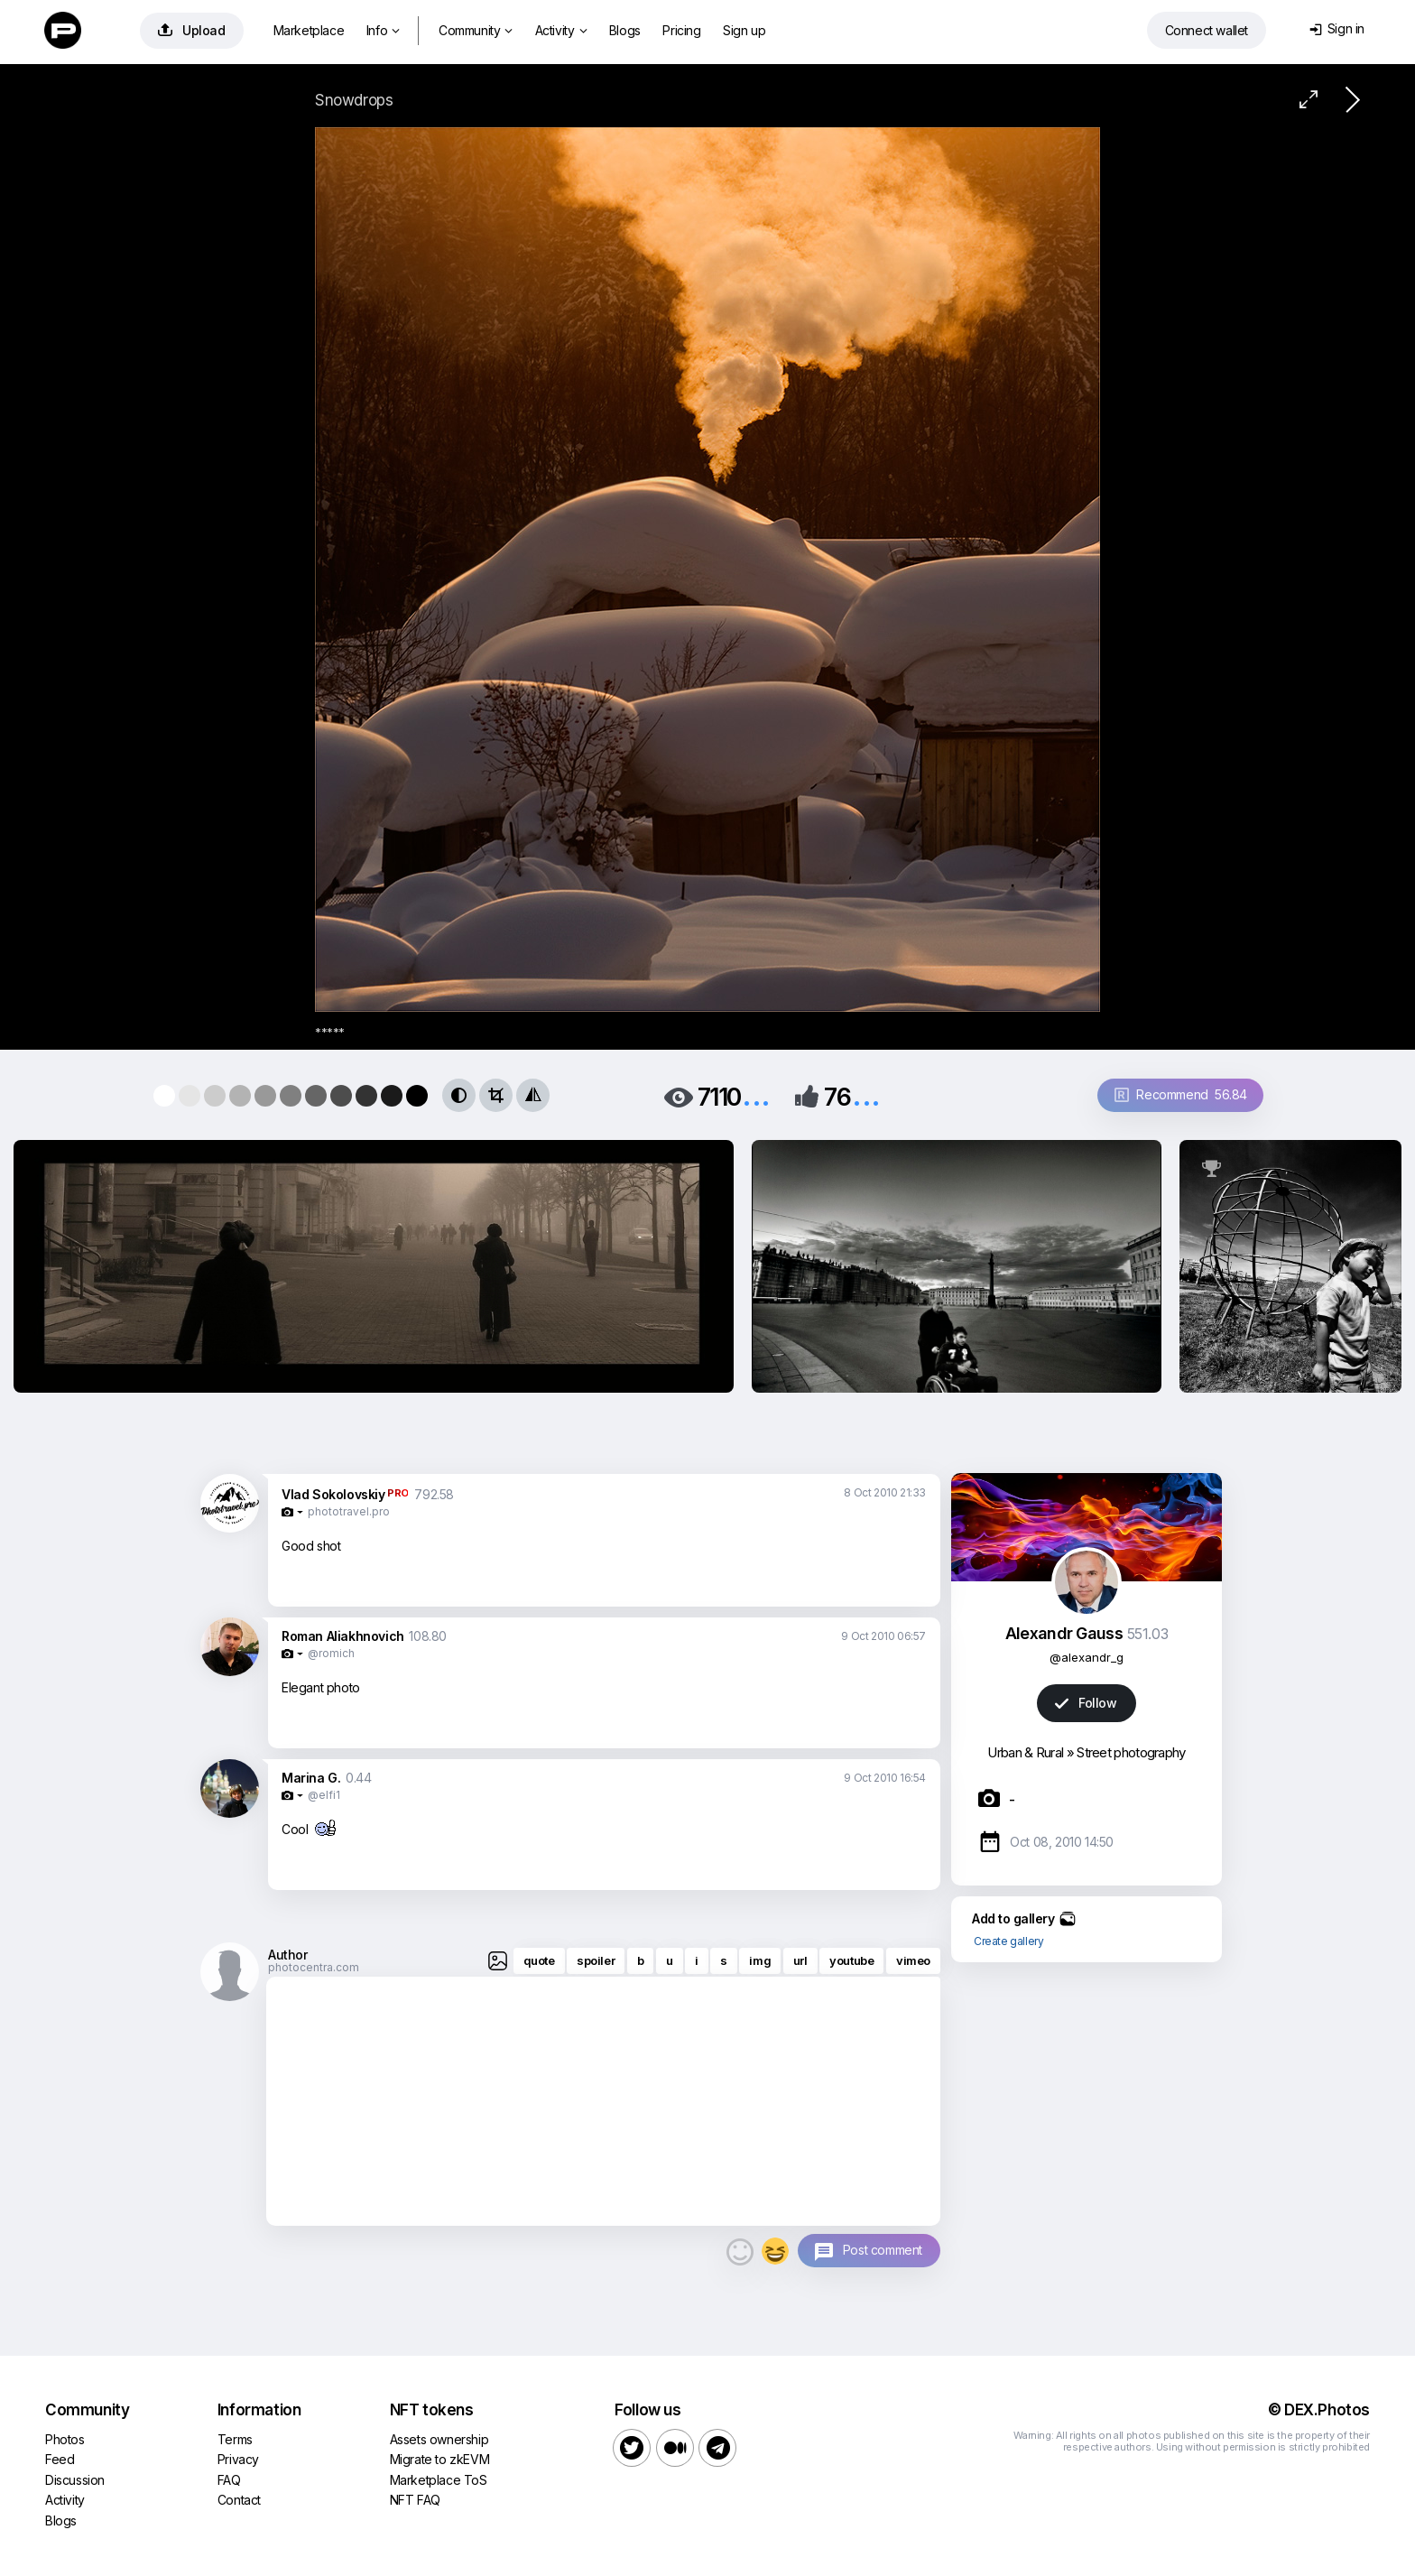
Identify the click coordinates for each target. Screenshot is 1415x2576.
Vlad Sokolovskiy (333, 1494)
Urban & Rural (1025, 1752)
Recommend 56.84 (1180, 1094)
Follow (1085, 1702)
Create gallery (1008, 1941)
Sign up (744, 30)
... (756, 1095)
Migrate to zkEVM (440, 2459)
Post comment (882, 2249)
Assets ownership (439, 2439)
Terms (235, 2439)
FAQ (229, 2480)
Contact (239, 2499)
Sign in (1336, 28)
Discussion (75, 2480)
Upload (192, 30)
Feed (59, 2459)
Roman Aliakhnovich (343, 1636)
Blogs (625, 30)
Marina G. (311, 1777)
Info (383, 30)
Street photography (1131, 1752)
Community (476, 30)
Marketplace (309, 30)
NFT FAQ (415, 2499)
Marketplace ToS (438, 2480)
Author (288, 1954)
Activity (561, 30)
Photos (65, 2439)
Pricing (681, 30)
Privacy (238, 2459)
